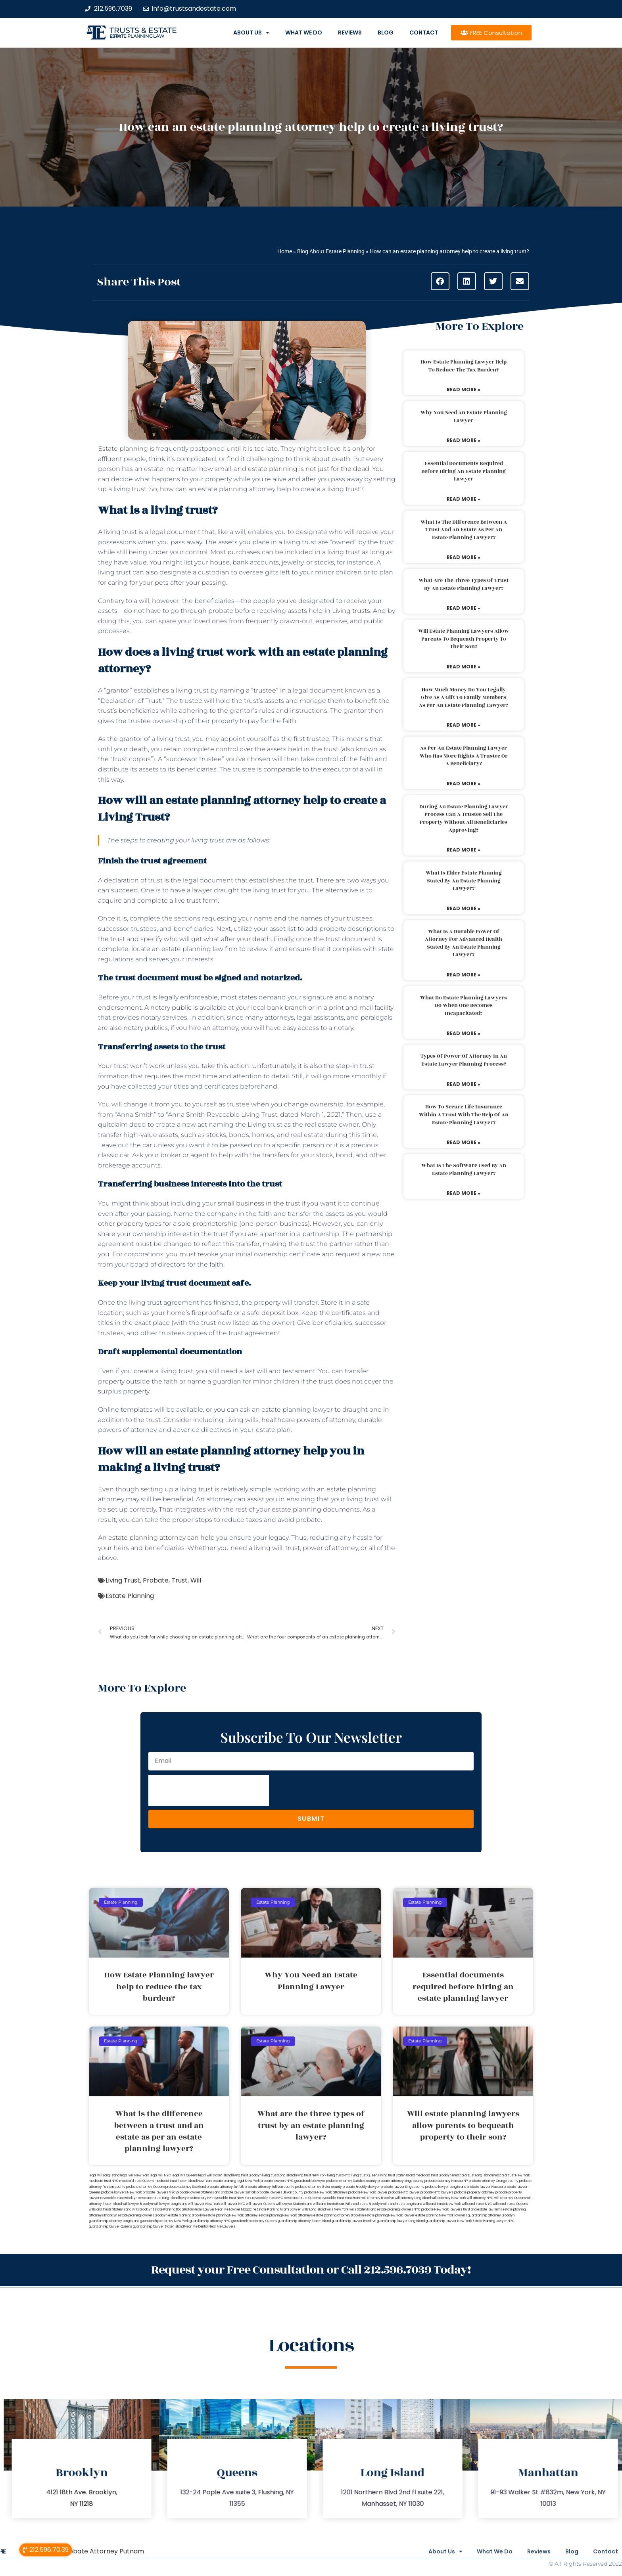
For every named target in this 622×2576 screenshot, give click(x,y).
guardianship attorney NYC (210, 2221)
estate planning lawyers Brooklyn (142, 2215)
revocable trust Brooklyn (118, 2198)
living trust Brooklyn (246, 2175)
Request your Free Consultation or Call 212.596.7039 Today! (311, 2269)
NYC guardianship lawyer (306, 2181)
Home (284, 251)
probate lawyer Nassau (485, 2187)
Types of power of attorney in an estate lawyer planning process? (463, 1060)
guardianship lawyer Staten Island (158, 2226)
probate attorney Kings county (401, 2181)
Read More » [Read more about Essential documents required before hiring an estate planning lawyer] (463, 499)
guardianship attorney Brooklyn (491, 2215)
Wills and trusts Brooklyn (363, 2204)
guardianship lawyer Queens (110, 2226)
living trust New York (311, 2175)
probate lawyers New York (121, 2192)
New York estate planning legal (221, 2181)
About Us (251, 32)
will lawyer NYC (233, 2204)
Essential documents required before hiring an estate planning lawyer (463, 471)
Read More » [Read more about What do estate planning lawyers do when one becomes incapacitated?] (463, 1033)
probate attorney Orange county (493, 2181)
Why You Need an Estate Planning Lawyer (463, 417)
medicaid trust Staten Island (176, 2181)
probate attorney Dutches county (351, 2181)
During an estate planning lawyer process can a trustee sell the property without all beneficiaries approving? (463, 818)
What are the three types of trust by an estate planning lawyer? (464, 584)
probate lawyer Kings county (402, 2187)
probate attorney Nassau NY (446, 2181)
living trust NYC (338, 2175)
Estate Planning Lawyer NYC (493, 2221)
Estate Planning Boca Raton (173, 2209)
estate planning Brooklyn (186, 2215)
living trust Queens (365, 2175)
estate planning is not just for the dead (308, 469)
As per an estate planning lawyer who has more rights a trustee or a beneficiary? (464, 755)
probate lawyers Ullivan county (280, 2192)
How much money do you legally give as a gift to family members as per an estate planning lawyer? (463, 697)
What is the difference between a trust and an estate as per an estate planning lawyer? (463, 530)
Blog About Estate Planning (331, 251)
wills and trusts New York (442, 2204)
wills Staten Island (362, 2209)
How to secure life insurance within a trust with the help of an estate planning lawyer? (464, 1114)
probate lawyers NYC (159, 2192)
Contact (423, 32)
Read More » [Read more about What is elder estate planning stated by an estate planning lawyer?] (463, 908)
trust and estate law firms (482, 2209)
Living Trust (123, 1580)
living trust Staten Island (397, 2175)
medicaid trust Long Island (471, 2175)
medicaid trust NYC (104, 2181)
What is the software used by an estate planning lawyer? (463, 1169)
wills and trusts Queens (510, 2204)
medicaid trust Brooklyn (433, 2175)
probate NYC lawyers (436, 2192)
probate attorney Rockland (185, 2187)
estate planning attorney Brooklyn (338, 2215)
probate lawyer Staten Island (198, 2192)
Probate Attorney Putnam (103, 2550)
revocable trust (332, 2198)
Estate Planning (130, 1595)
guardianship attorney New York (164, 2221)
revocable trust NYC (267, 2198)
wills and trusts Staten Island (110, 2209)
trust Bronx (353, 2198)
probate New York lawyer (368, 2192)
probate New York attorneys (325, 2192)
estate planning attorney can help (161, 1537)
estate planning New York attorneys (286, 2215)
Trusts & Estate (143, 30)
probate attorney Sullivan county (269, 2187)
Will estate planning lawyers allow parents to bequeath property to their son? (463, 639)
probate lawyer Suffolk (238, 2192)
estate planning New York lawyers (441, 2215)
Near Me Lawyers (222, 2226)
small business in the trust (259, 1203)
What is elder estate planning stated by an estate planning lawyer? (464, 880)
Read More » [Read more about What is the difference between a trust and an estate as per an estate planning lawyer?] (463, 557)
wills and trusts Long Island (402, 2204)
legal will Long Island (104, 2175)
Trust (179, 1580)
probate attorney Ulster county (318, 2187)
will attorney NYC (480, 2198)
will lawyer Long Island (170, 2204)
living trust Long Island (278, 2175)
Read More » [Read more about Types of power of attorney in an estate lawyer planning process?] (463, 1084)
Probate (156, 1580)
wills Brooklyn (142, 2209)
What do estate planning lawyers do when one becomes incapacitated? (463, 1005)
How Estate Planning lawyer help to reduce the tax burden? (463, 366)
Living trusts (351, 610)
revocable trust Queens (302, 2198)
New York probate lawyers (265, 2181)
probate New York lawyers (441, 2209)
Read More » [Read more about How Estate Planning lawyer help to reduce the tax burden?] (463, 389)
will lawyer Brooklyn (138, 2204)
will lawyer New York (204, 2204)
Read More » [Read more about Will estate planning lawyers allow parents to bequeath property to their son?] (463, 666)
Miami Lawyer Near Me (211, 2209)
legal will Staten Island (215, 2175)
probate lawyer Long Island (445, 2187)
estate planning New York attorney (231, 2215)
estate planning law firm (137, 36)
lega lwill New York (134, 2175)
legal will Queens (185, 2175)
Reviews (350, 32)
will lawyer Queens (260, 2204)
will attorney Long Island (413, 2198)
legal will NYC (160, 2175)
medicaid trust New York (511, 2175)
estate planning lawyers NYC (398, 2209)
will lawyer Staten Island (294, 2204)
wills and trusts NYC (477, 2204)
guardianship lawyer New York (449, 2221)
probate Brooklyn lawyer (361, 2187)
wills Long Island (314, 2209)
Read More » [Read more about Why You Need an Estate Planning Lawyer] (463, 440)
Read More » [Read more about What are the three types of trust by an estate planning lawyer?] (463, 608)
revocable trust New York (232, 2198)
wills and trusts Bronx (328, 2204)
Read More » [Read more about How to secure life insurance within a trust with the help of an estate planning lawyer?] (463, 1142)
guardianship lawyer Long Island (401, 2221)
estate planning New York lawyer (390, 2215)
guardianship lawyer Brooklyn (354, 2221)
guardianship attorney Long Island (114, 2221)
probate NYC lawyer (404, 2192)
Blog (386, 32)
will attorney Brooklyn (377, 2198)
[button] (440, 281)
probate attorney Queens (145, 2187)
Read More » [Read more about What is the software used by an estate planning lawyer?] (463, 1193)
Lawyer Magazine (242, 2209)
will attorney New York (449, 2198)
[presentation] (208, 1790)
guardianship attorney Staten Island (304, 2221)
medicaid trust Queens (136, 2181)
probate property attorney (474, 2192)
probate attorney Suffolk (225, 2187)
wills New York (337, 2209)
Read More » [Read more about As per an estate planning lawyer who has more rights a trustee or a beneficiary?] (463, 783)
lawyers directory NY (196, 2198)
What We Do (303, 32)
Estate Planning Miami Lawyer (279, 2209)
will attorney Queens (510, 2198)
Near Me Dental (196, 2226)
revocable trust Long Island (158, 2198)
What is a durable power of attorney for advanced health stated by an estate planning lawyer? (463, 943)
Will (195, 1580)
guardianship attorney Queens (254, 2221)
